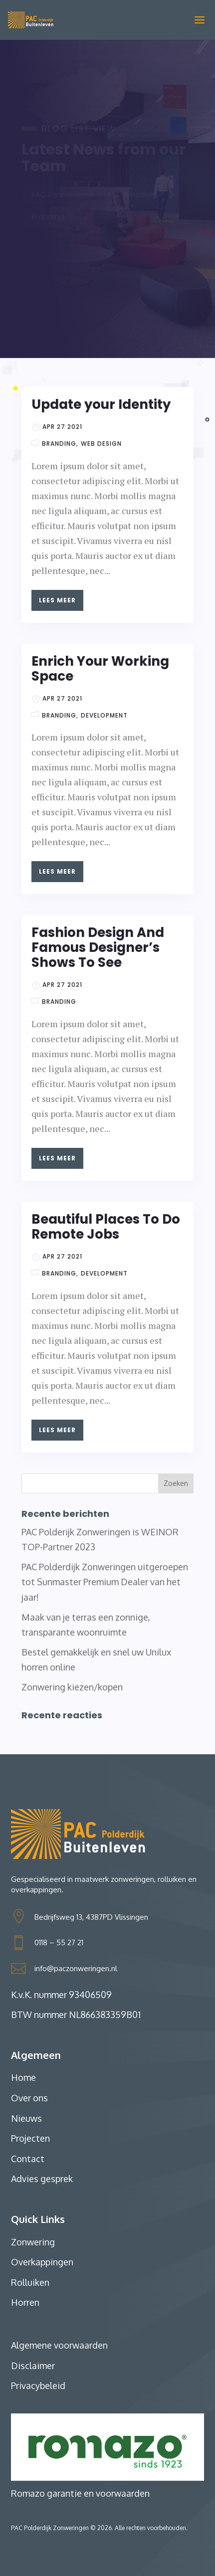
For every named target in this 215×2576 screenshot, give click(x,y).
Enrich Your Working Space (100, 668)
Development (104, 715)
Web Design (101, 443)
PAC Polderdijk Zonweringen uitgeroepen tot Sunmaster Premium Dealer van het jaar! (104, 1582)
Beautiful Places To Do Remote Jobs (105, 1226)
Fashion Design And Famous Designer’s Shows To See (97, 947)
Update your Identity (101, 404)
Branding (59, 443)
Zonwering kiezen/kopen (72, 1686)
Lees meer (57, 600)
